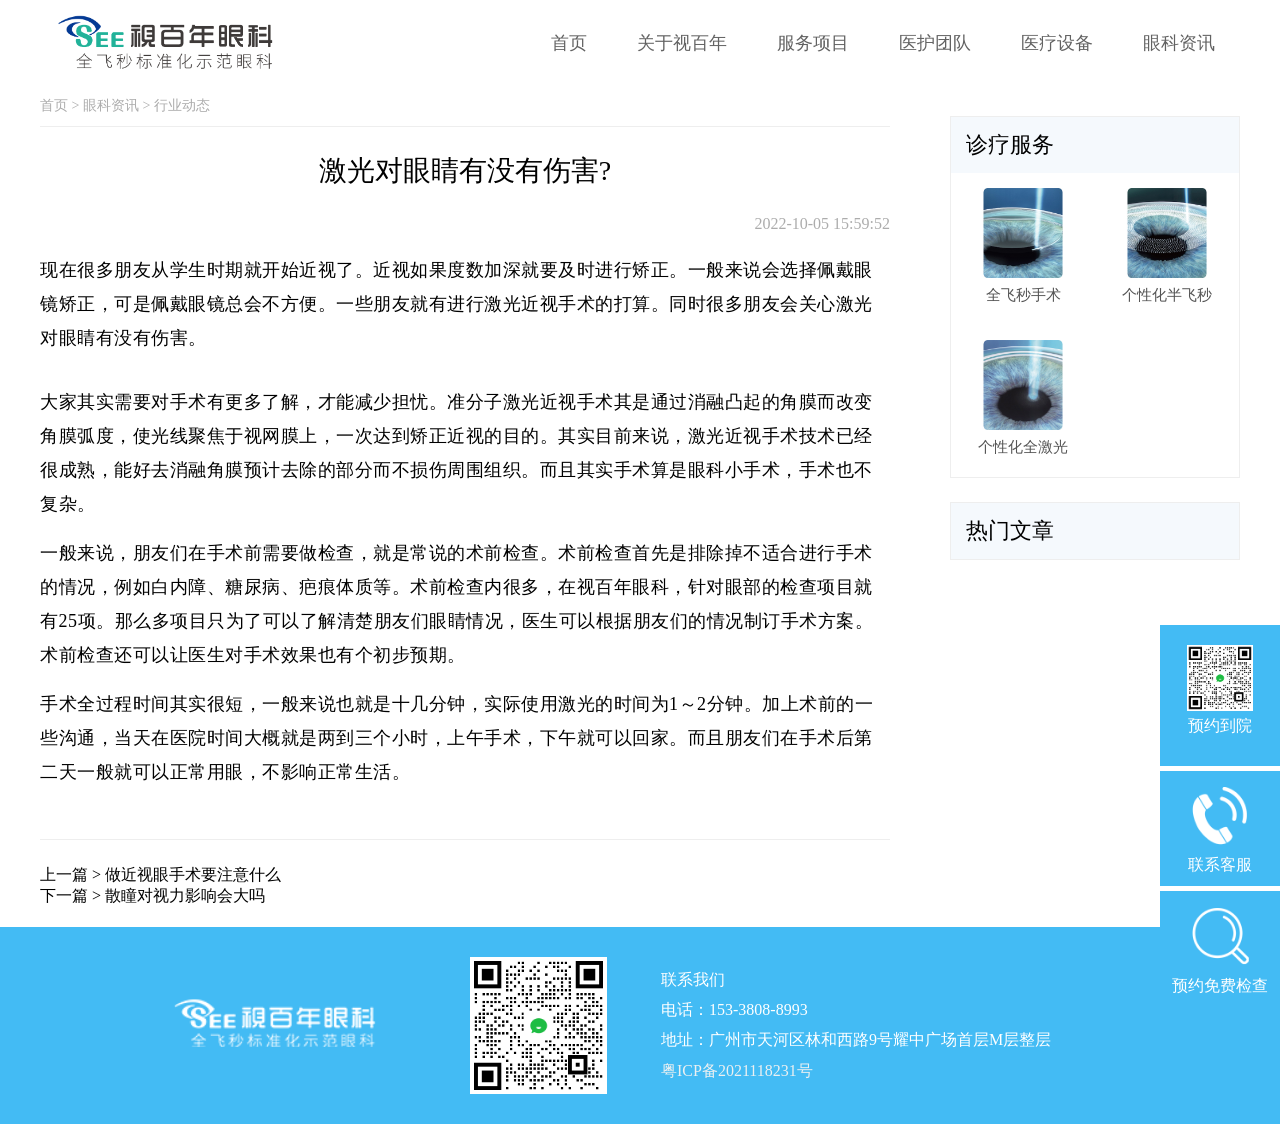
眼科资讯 (1179, 43)
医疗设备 (1057, 43)
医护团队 (935, 43)
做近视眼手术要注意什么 (193, 874)
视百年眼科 (623, 587)
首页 (569, 43)
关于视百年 (682, 43)
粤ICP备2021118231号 (737, 1070)
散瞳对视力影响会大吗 (185, 895)
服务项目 (813, 43)
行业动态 (182, 105)
